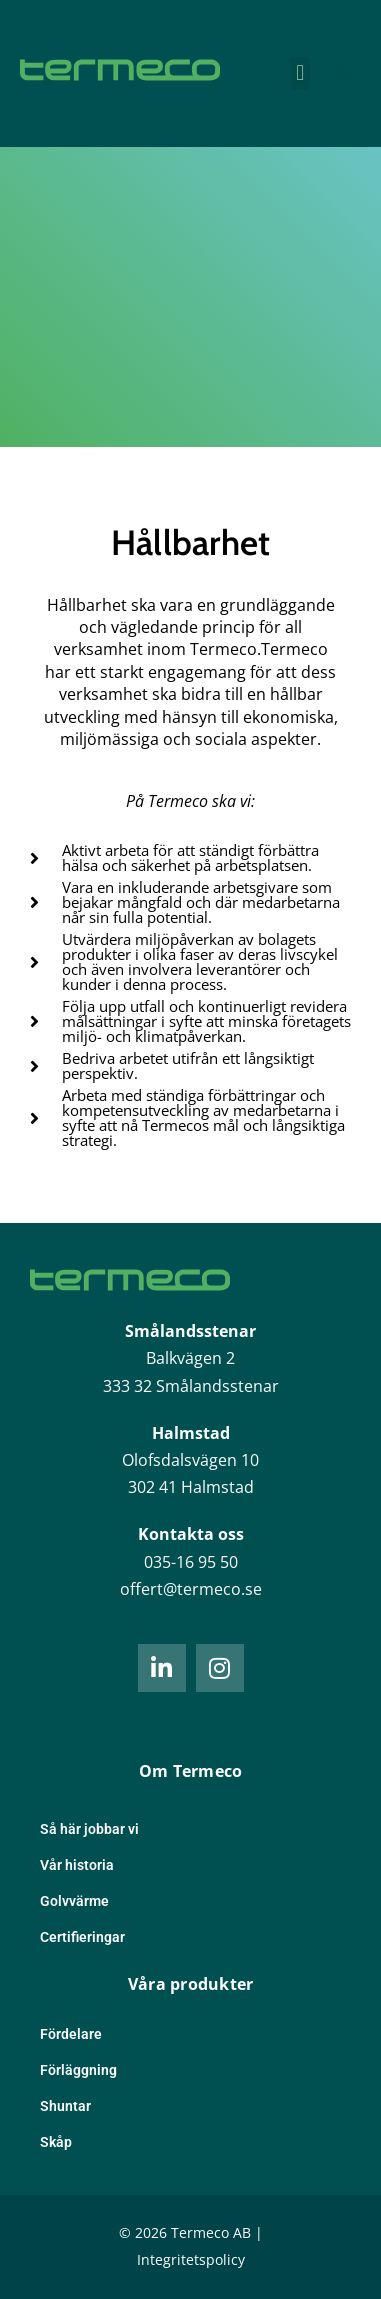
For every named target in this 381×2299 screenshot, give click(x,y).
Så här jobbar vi (89, 1829)
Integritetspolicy (191, 2259)
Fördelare (71, 2034)
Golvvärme (74, 1901)
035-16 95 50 (191, 1562)
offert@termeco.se (191, 1589)
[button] (300, 73)
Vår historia (77, 1865)
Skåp (56, 2142)
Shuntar (65, 2106)
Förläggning (78, 2070)
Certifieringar (82, 1937)
